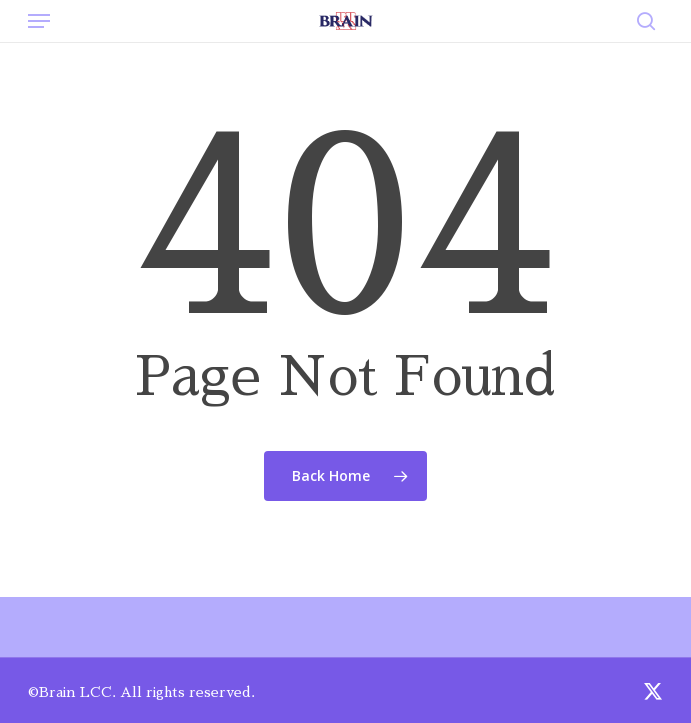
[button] (39, 21)
